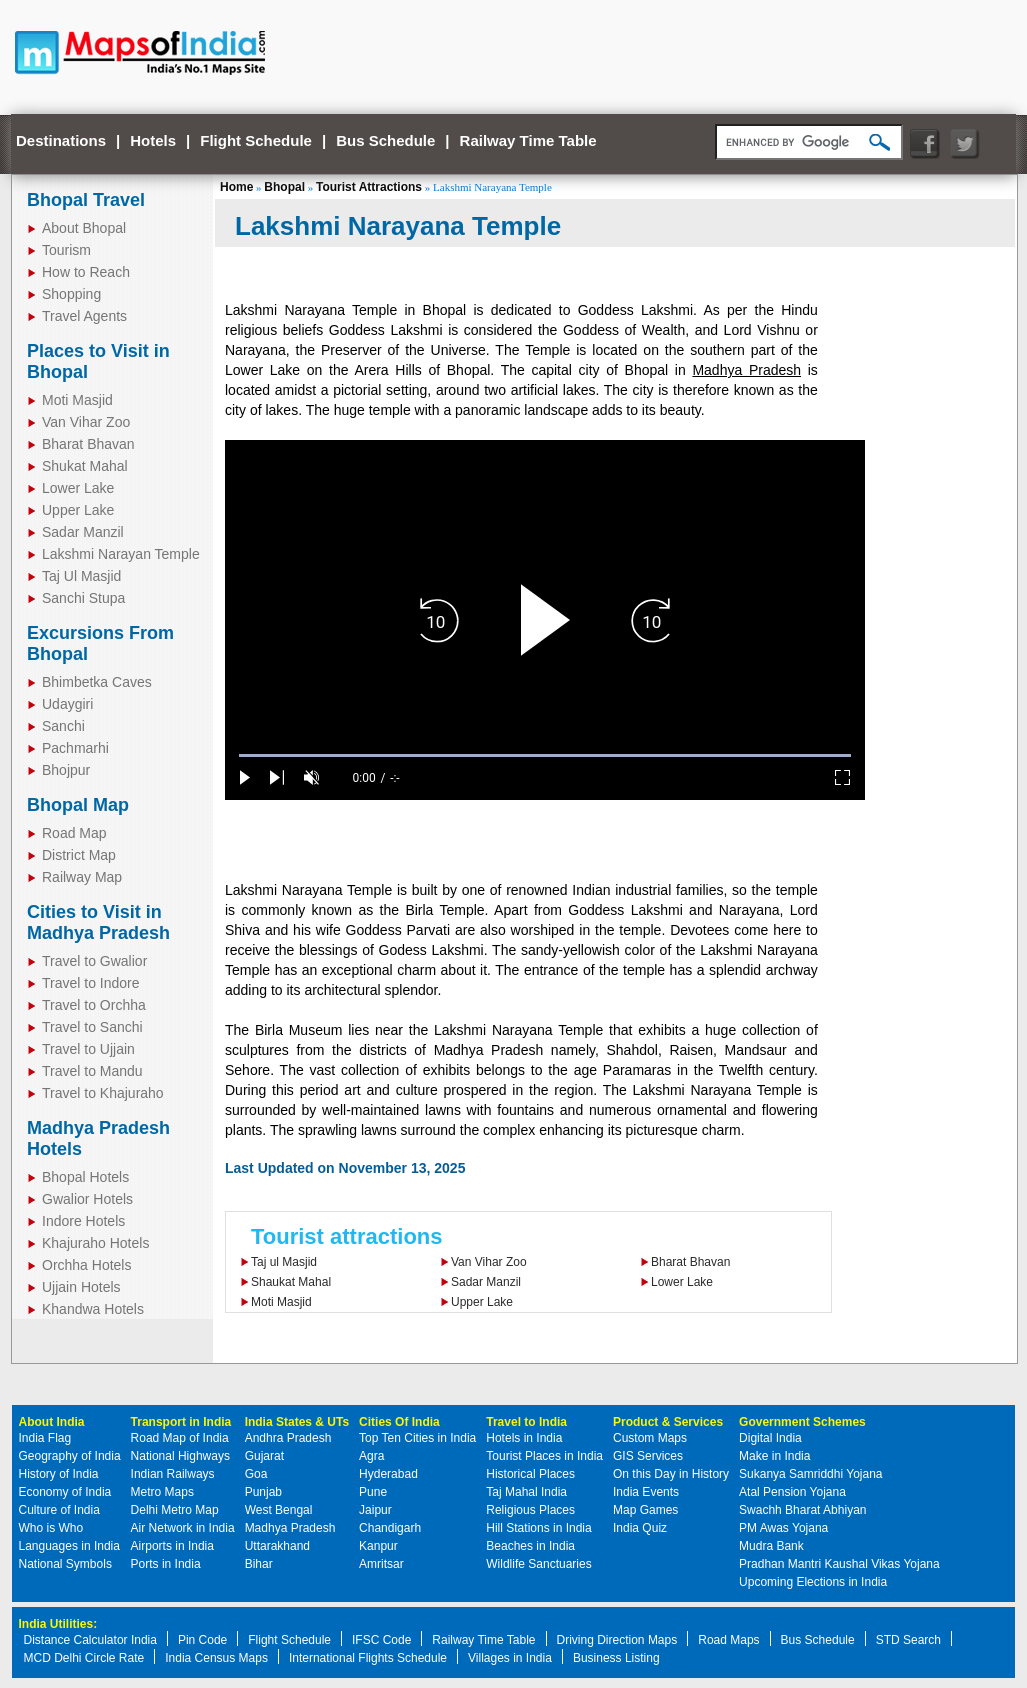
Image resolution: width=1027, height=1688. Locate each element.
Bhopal (284, 187)
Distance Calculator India (90, 1640)
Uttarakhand (277, 1546)
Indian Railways (173, 1474)
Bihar (259, 1564)
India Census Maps (216, 1658)
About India (52, 1422)
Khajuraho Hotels (95, 1243)
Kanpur (378, 1546)
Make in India (774, 1456)
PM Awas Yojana (783, 1528)
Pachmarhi (75, 748)
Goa (256, 1474)
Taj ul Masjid (284, 1262)
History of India (59, 1474)
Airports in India (172, 1546)
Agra (371, 1456)
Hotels (153, 140)
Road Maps (728, 1640)
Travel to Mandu (92, 1071)
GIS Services (648, 1456)
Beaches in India (530, 1546)
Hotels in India (524, 1438)
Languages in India (69, 1546)
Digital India (770, 1438)
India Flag (45, 1438)
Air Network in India (183, 1528)
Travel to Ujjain (88, 1049)
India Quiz (640, 1528)
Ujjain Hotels (81, 1287)
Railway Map (82, 877)
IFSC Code (381, 1640)
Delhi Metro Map (175, 1510)
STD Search (908, 1640)
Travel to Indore (91, 983)
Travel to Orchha (94, 1005)
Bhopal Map (78, 805)
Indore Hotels (83, 1221)
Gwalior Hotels (87, 1199)
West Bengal (279, 1510)
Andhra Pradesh (288, 1438)
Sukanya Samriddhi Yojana (810, 1474)
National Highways (180, 1456)
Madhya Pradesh (746, 370)
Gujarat (264, 1456)
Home (236, 187)
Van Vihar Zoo (489, 1262)
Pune (373, 1492)
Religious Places (530, 1510)
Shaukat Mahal (291, 1282)
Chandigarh (390, 1528)
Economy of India (65, 1492)
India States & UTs (297, 1422)
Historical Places (530, 1474)
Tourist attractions (347, 1236)
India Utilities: (58, 1624)
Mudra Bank (771, 1546)
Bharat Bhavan (690, 1262)
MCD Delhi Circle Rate (84, 1658)
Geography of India (70, 1456)
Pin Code (202, 1640)
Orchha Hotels (86, 1265)
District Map (79, 855)
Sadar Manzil (486, 1282)
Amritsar (381, 1564)
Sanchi (63, 726)
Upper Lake (482, 1302)
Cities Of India (399, 1422)
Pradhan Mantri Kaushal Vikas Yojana (839, 1564)
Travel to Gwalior (94, 961)
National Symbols (65, 1564)
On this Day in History (671, 1474)
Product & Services (668, 1422)
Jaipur (375, 1510)
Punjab (263, 1492)
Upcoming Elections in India (813, 1582)
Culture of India (59, 1510)
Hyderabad (388, 1474)
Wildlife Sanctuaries (538, 1564)
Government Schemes (802, 1422)
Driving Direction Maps (617, 1640)
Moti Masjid (281, 1302)
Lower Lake (682, 1282)
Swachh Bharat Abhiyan (802, 1510)
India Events (646, 1492)
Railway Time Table (528, 140)
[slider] (545, 755)
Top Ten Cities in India (417, 1438)
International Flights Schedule (368, 1658)
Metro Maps (162, 1492)
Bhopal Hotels (85, 1177)
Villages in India (510, 1658)
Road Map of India (180, 1438)
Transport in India (181, 1422)
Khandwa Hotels (93, 1309)
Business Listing (616, 1658)
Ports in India (166, 1564)
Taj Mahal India (526, 1492)
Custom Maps (650, 1438)
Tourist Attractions (369, 187)
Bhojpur (66, 770)
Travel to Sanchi (92, 1027)
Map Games (645, 1510)
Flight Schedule (256, 140)
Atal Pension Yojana (792, 1492)
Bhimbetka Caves (97, 682)
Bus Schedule (385, 140)
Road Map (74, 833)
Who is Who (51, 1528)
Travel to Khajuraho (103, 1093)
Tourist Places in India (544, 1456)
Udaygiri (67, 704)
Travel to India (526, 1422)
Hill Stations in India (538, 1528)
